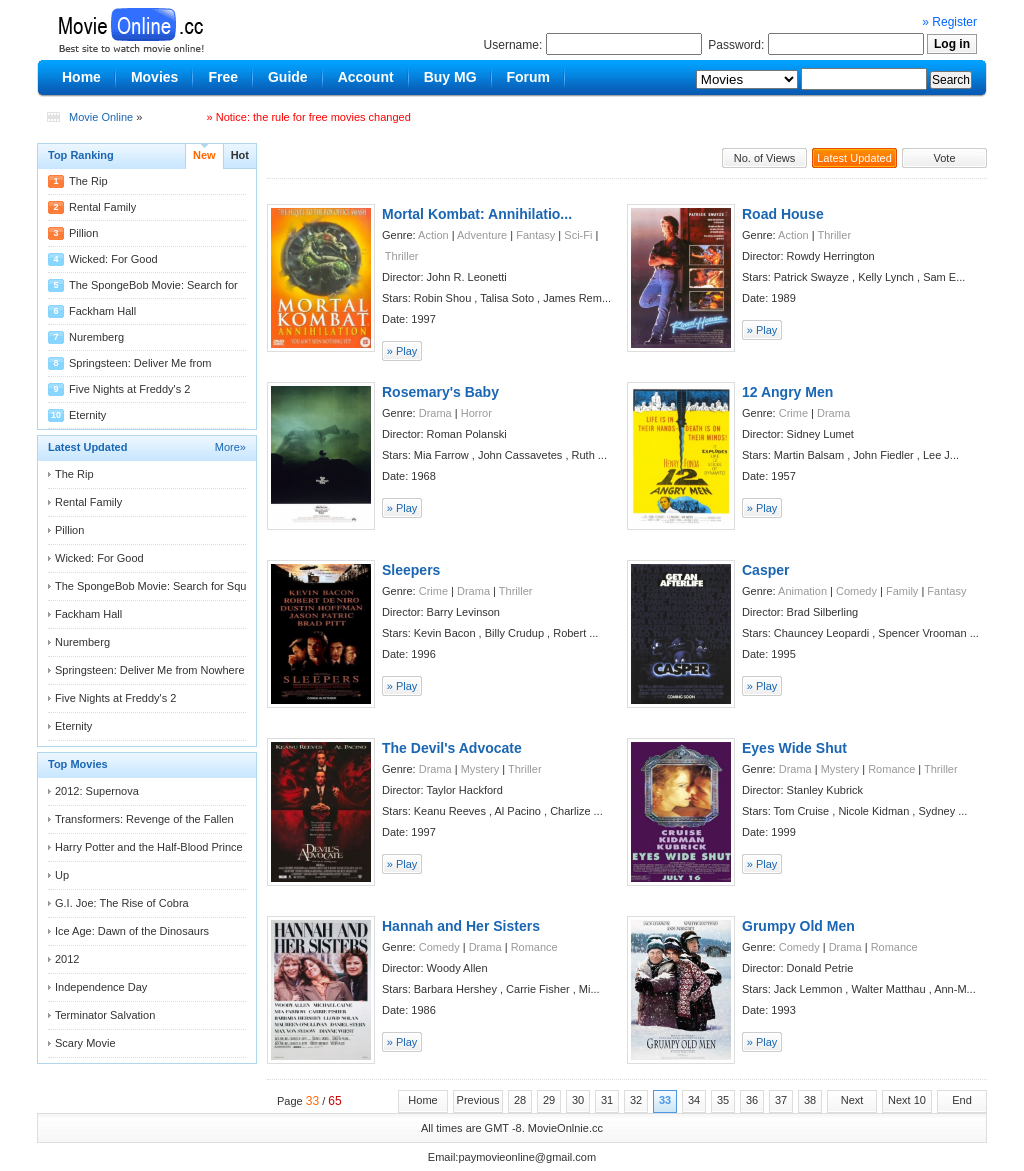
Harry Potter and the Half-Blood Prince (149, 847)
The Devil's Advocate (452, 748)
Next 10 (907, 1100)
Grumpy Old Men (798, 926)
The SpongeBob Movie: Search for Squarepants (172, 586)
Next (852, 1100)
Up (62, 875)
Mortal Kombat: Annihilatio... (477, 214)
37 (781, 1100)
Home (422, 1100)
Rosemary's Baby (440, 392)
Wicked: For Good (113, 259)
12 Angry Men (787, 392)
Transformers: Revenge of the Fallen (144, 819)
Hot (240, 155)
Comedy (856, 591)
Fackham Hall (102, 311)
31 (607, 1100)
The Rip (88, 181)
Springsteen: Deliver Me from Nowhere (150, 670)
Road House (783, 214)
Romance (891, 769)
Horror (476, 413)
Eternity (87, 415)
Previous (478, 1100)
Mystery (480, 769)
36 (752, 1100)
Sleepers (411, 570)
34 (694, 1100)
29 (549, 1100)
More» (230, 447)
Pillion (83, 233)
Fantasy (535, 235)
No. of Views (765, 158)
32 (636, 1100)
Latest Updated (854, 158)
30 (578, 1100)
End (962, 1100)
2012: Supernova (97, 791)
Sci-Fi (578, 235)
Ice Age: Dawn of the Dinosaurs (132, 931)
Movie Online (101, 117)
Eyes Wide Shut (794, 748)
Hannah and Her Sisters (461, 926)
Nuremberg (96, 337)
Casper (765, 570)
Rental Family (102, 207)
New (204, 155)
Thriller (402, 256)
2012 (67, 959)
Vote (944, 158)
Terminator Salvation (105, 1015)
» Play (402, 351)
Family (902, 591)
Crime (793, 413)
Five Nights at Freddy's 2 (129, 389)
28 (520, 1100)
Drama (435, 413)
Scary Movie (85, 1043)
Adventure (482, 235)
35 (723, 1100)
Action (433, 235)
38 (810, 1100)
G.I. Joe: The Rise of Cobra (122, 903)
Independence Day (101, 987)
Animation (802, 591)
